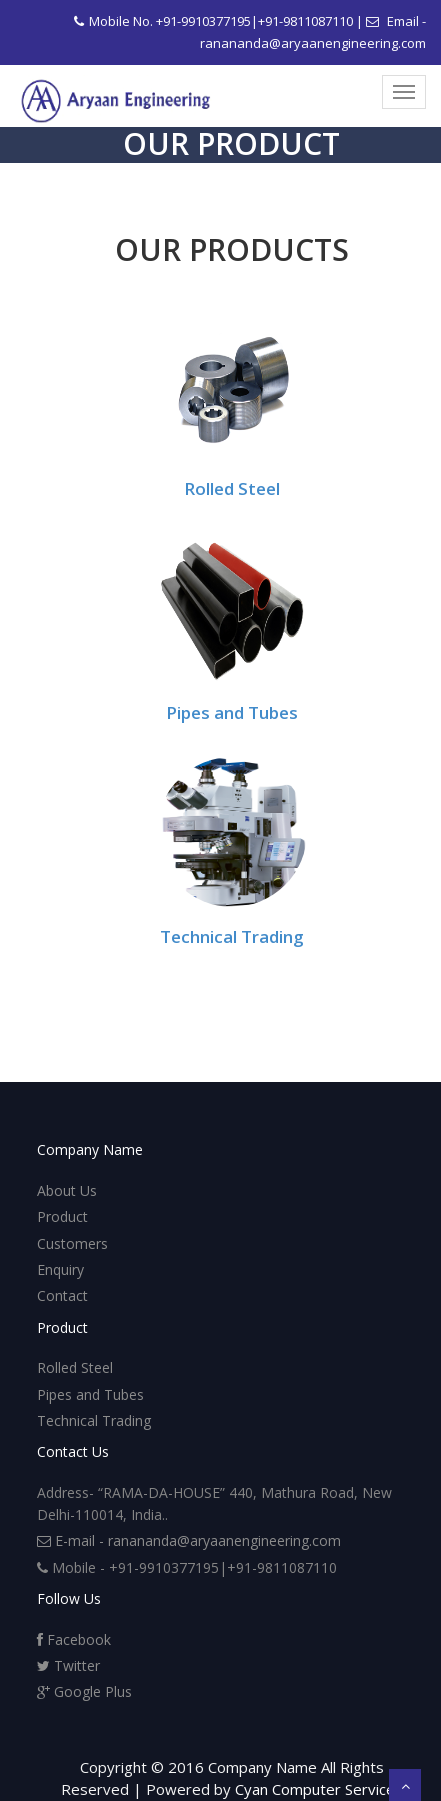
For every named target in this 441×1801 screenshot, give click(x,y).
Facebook (74, 1639)
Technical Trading (232, 936)
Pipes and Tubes (232, 712)
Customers (72, 1243)
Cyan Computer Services (319, 1789)
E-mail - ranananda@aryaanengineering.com (189, 1540)
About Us (67, 1190)
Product (62, 1216)
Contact (62, 1295)
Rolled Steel (232, 488)
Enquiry (60, 1269)
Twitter (68, 1665)
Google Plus (84, 1691)
